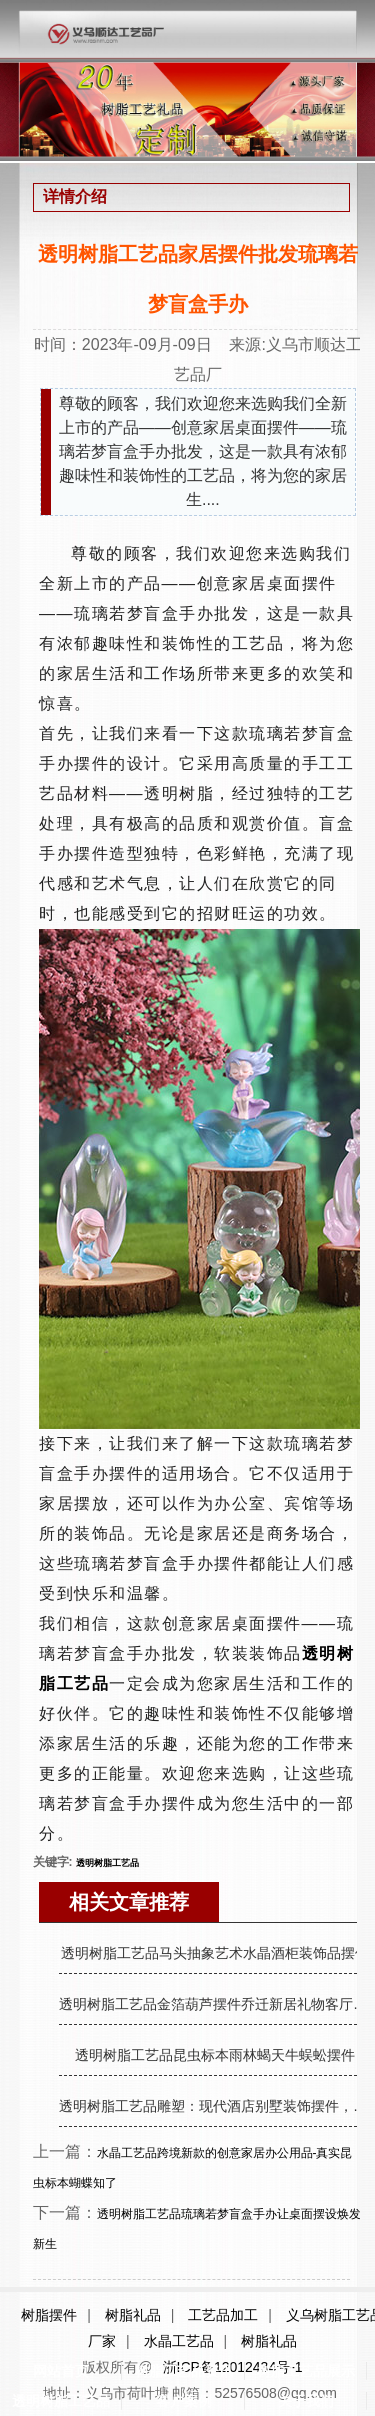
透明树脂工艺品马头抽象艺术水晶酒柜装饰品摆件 (215, 1953)
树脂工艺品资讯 (184, 2371)
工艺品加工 (223, 2315)
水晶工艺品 (179, 2341)
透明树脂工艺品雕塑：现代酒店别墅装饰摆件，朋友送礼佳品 (214, 2106)
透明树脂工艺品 (61, 2401)
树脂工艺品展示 (306, 2371)
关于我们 (306, 2401)
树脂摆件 (49, 2315)
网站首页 (61, 2371)
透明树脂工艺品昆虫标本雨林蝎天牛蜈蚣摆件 (215, 2055)
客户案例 (184, 2401)
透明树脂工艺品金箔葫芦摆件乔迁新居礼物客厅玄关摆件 (214, 2004)
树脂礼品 (133, 2315)
